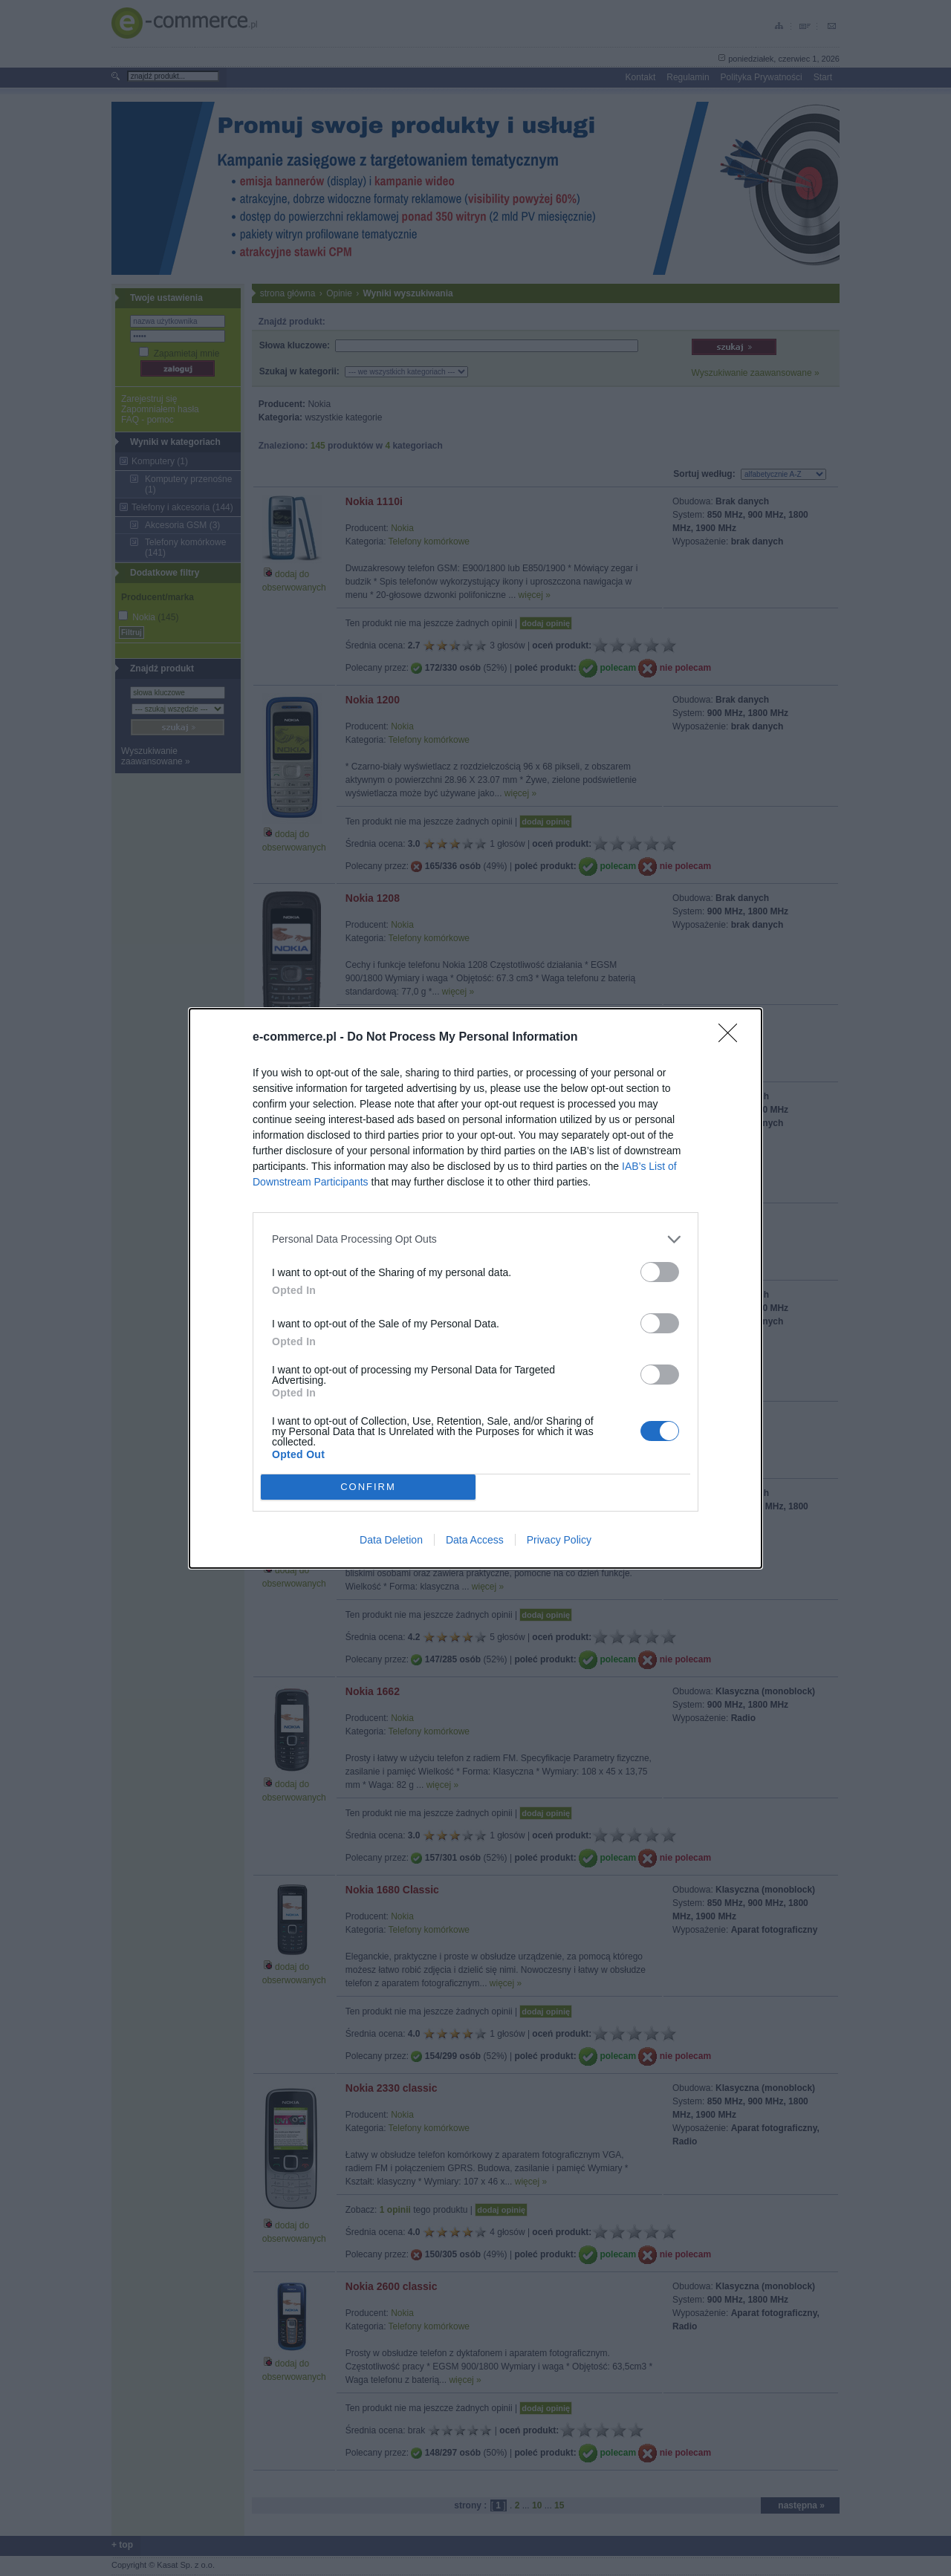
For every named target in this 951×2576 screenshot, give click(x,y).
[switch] (659, 1272)
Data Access (475, 1540)
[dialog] (475, 1288)
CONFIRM (368, 1486)
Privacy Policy (559, 1540)
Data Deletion (391, 1540)
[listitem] (475, 1239)
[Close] (732, 1038)
